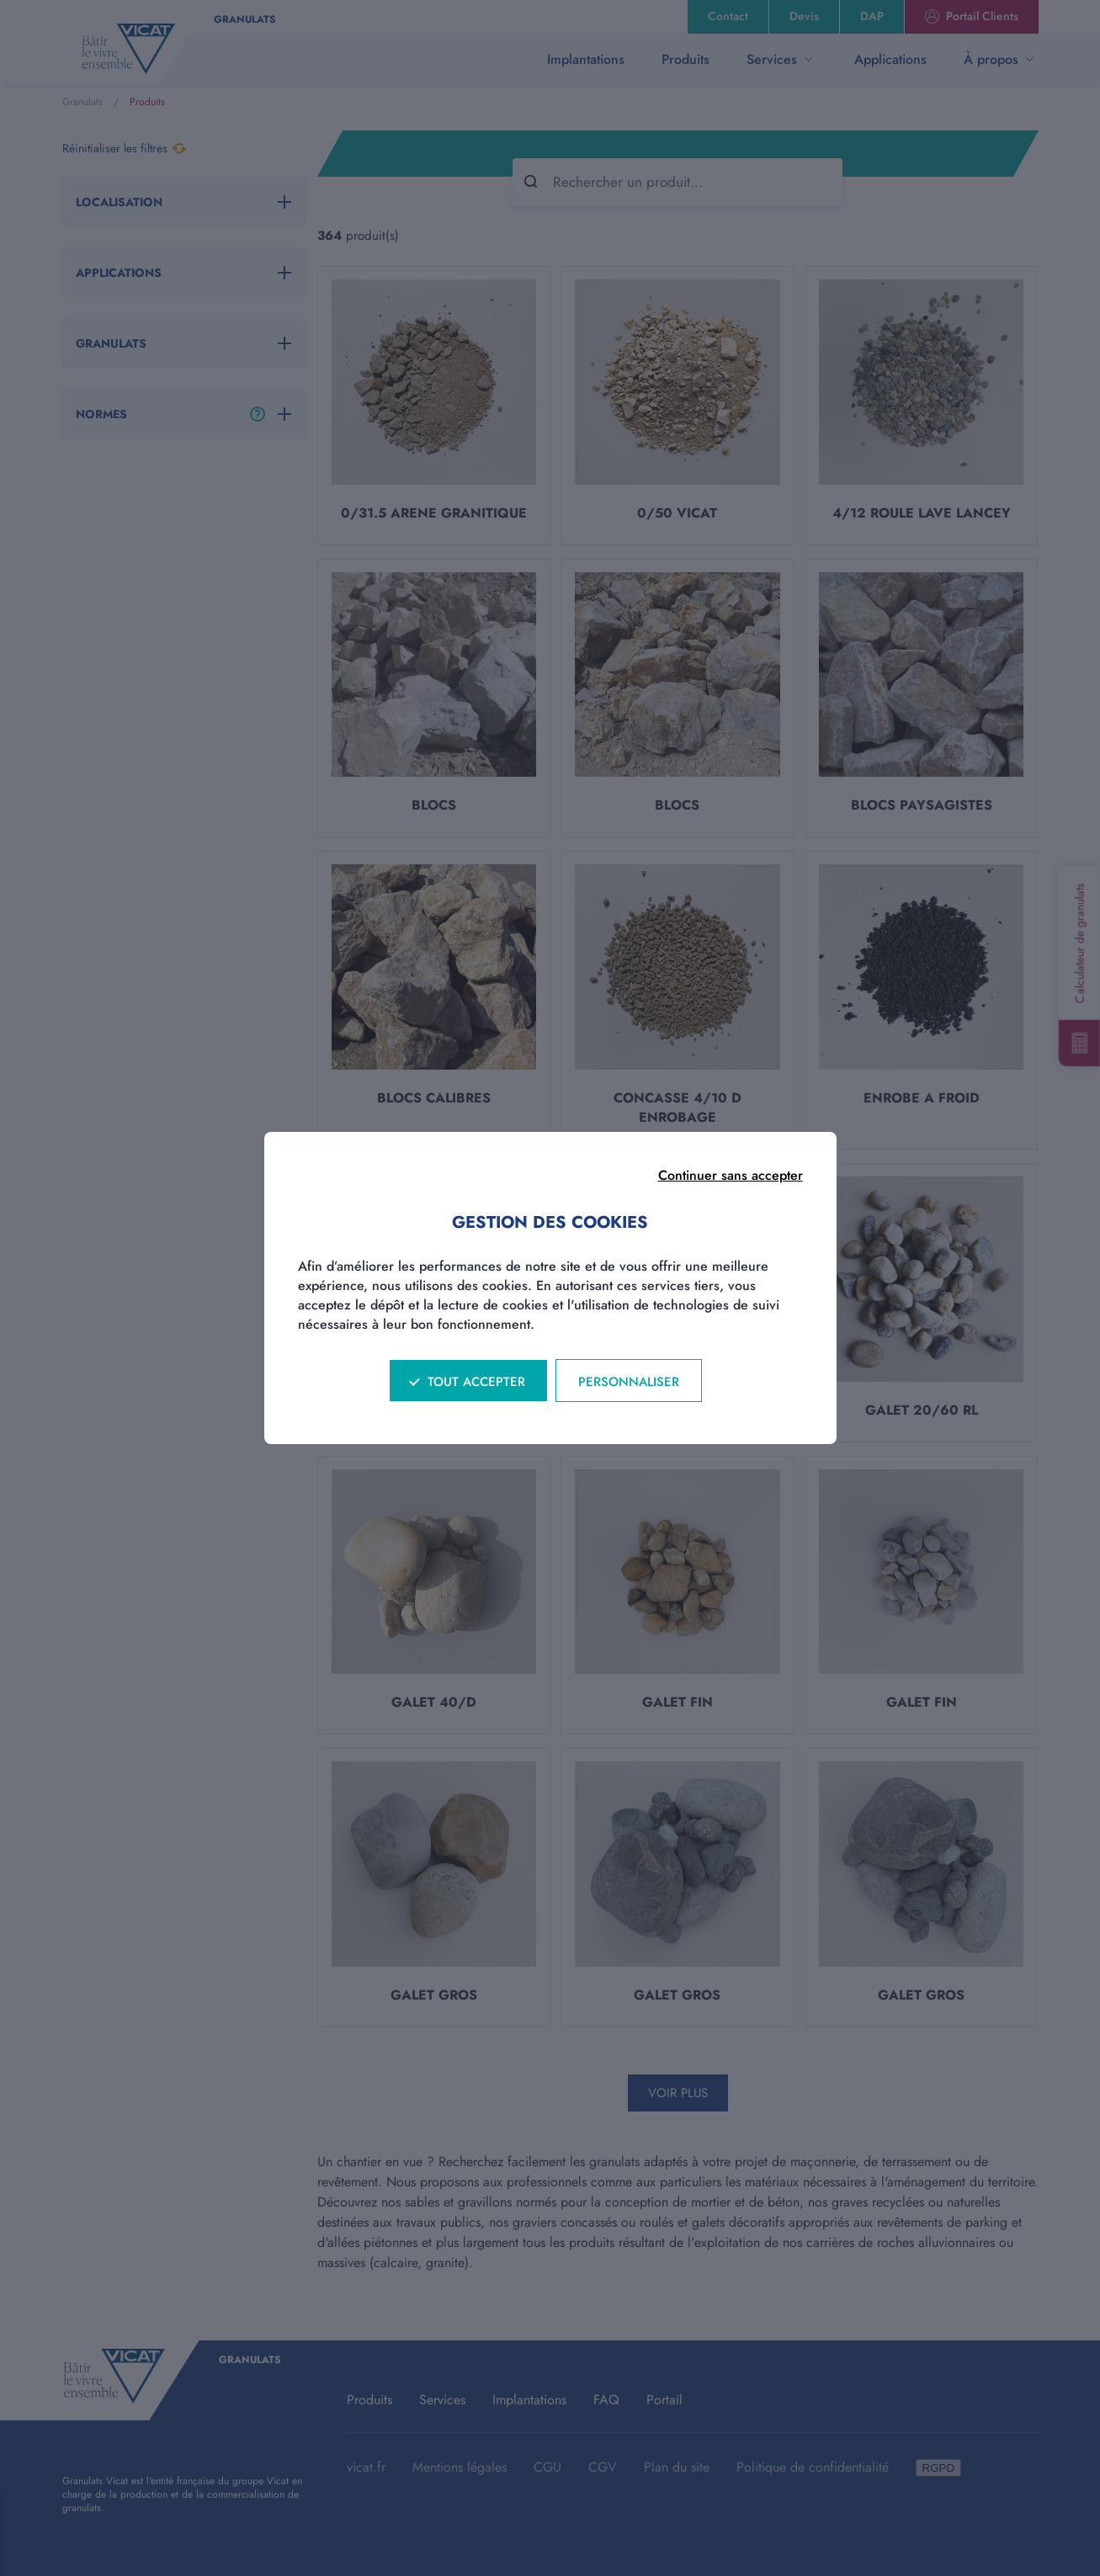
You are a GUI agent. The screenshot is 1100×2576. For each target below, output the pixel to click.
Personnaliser (628, 1382)
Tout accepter (476, 1382)
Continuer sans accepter (730, 1175)
